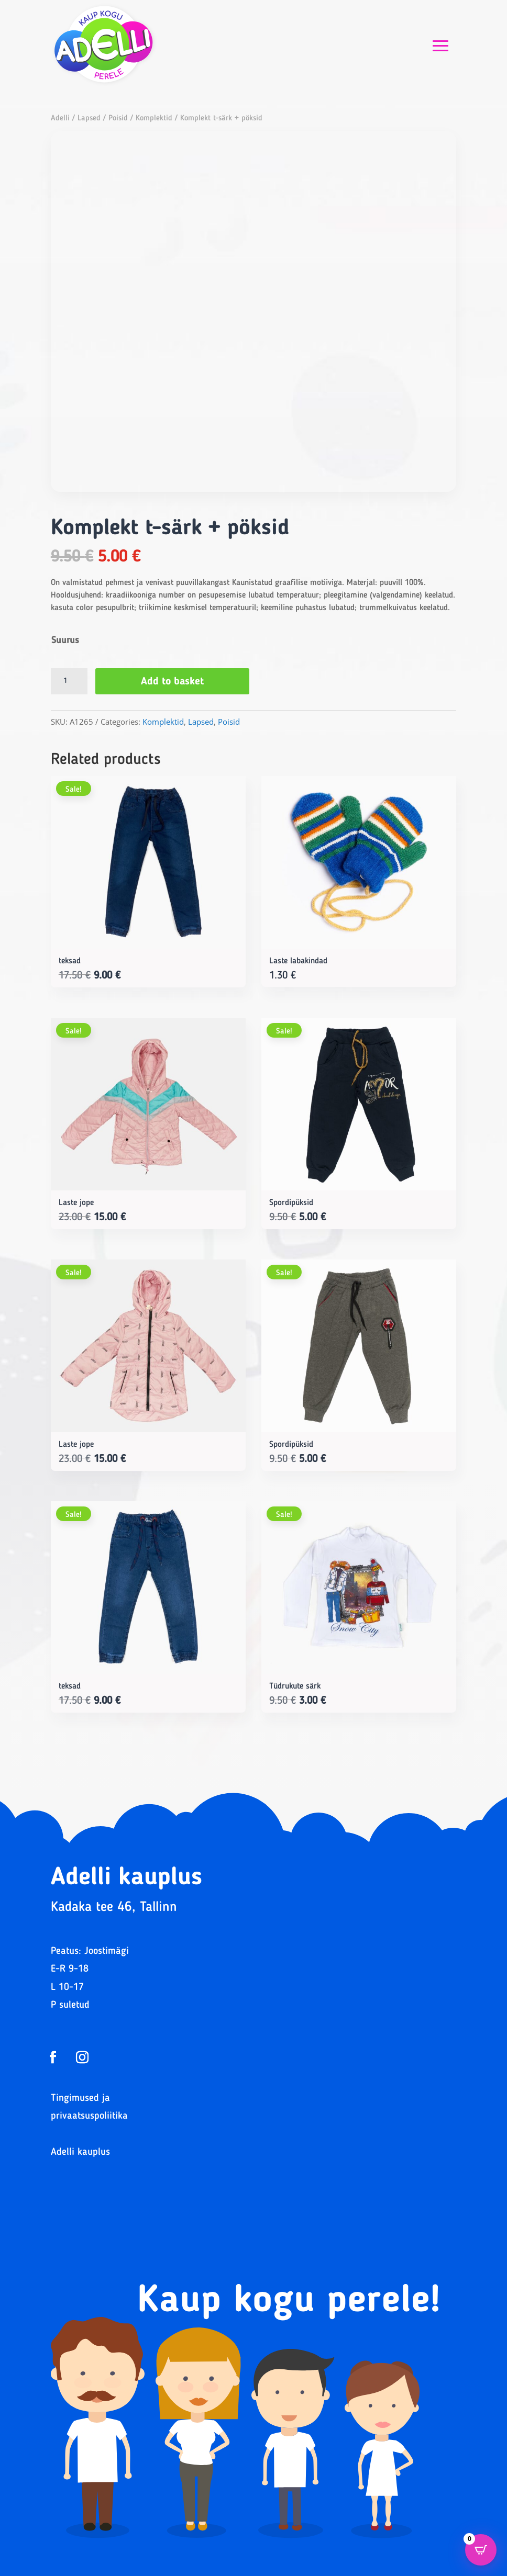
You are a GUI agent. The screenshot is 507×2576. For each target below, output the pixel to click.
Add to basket (172, 682)
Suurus (65, 640)
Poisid (118, 118)
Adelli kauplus (80, 2152)
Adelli (60, 118)
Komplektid (154, 118)
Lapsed (89, 118)
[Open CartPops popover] (481, 2550)
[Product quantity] (69, 681)
